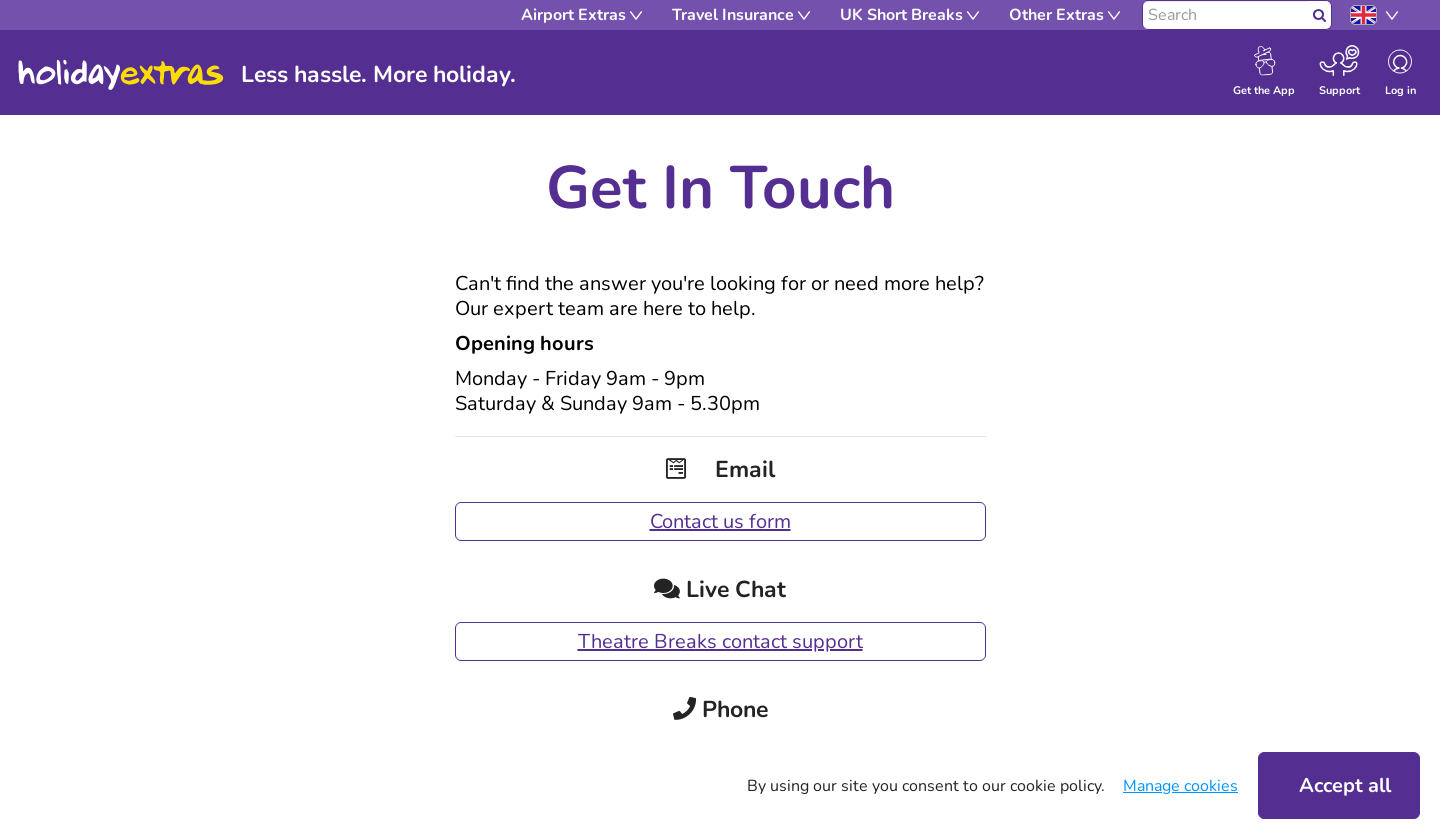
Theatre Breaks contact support (720, 641)
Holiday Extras (121, 75)
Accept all (1345, 785)
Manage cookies (1180, 786)
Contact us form (720, 521)
